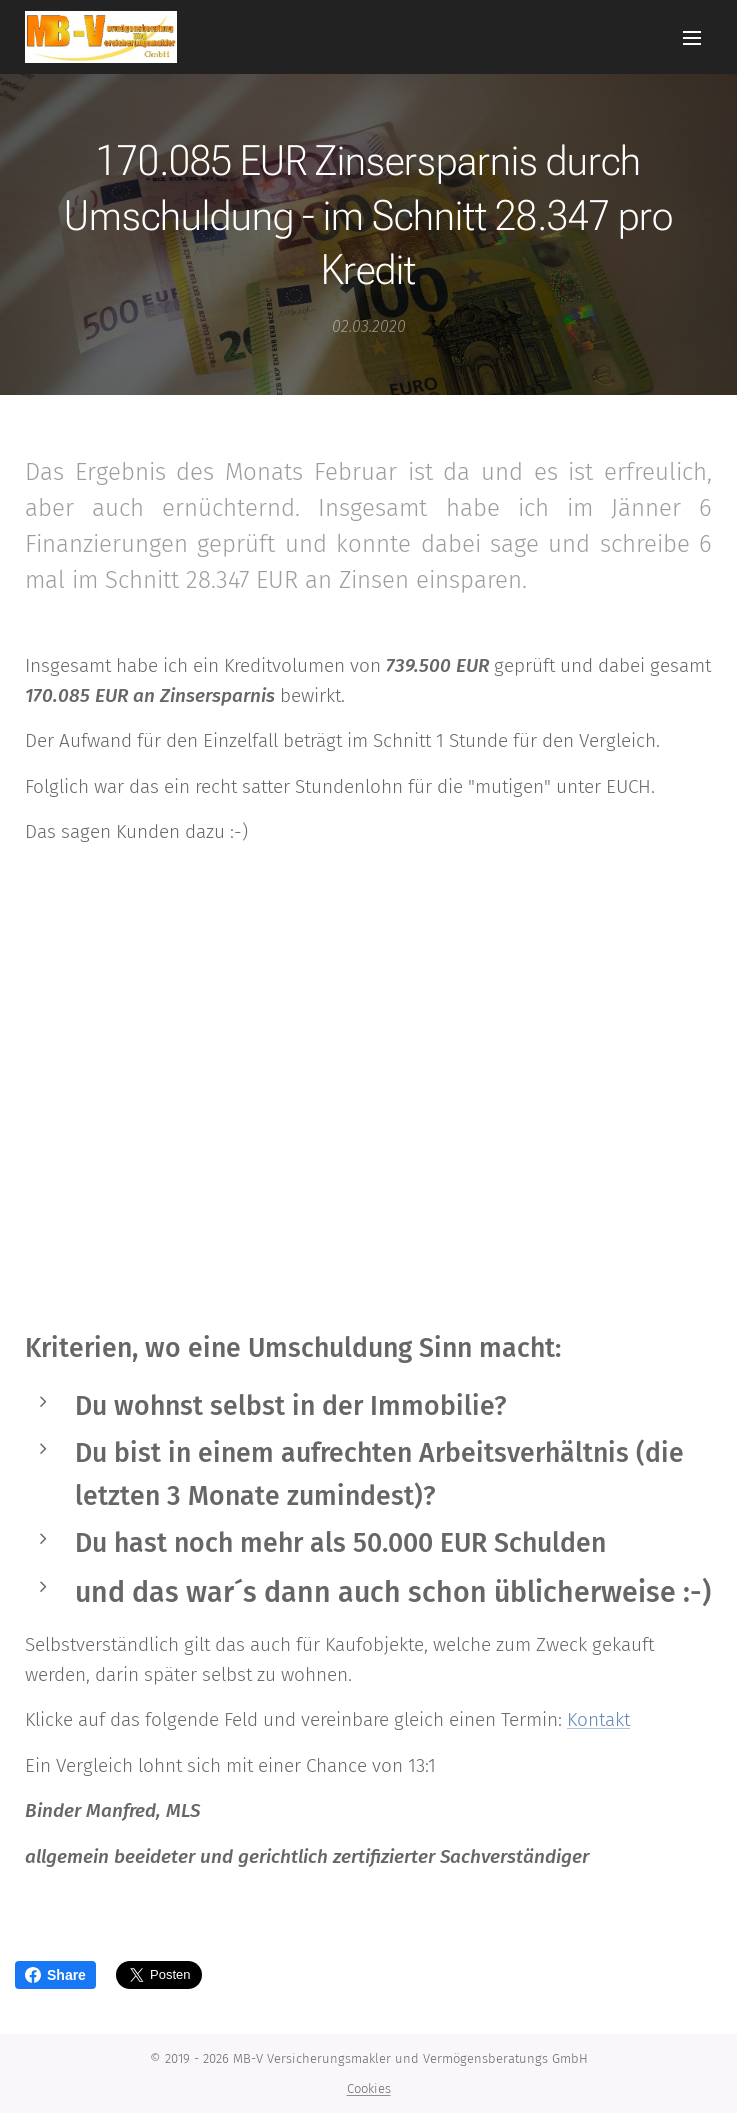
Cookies (369, 2088)
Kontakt (598, 1720)
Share (55, 1975)
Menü (692, 38)
